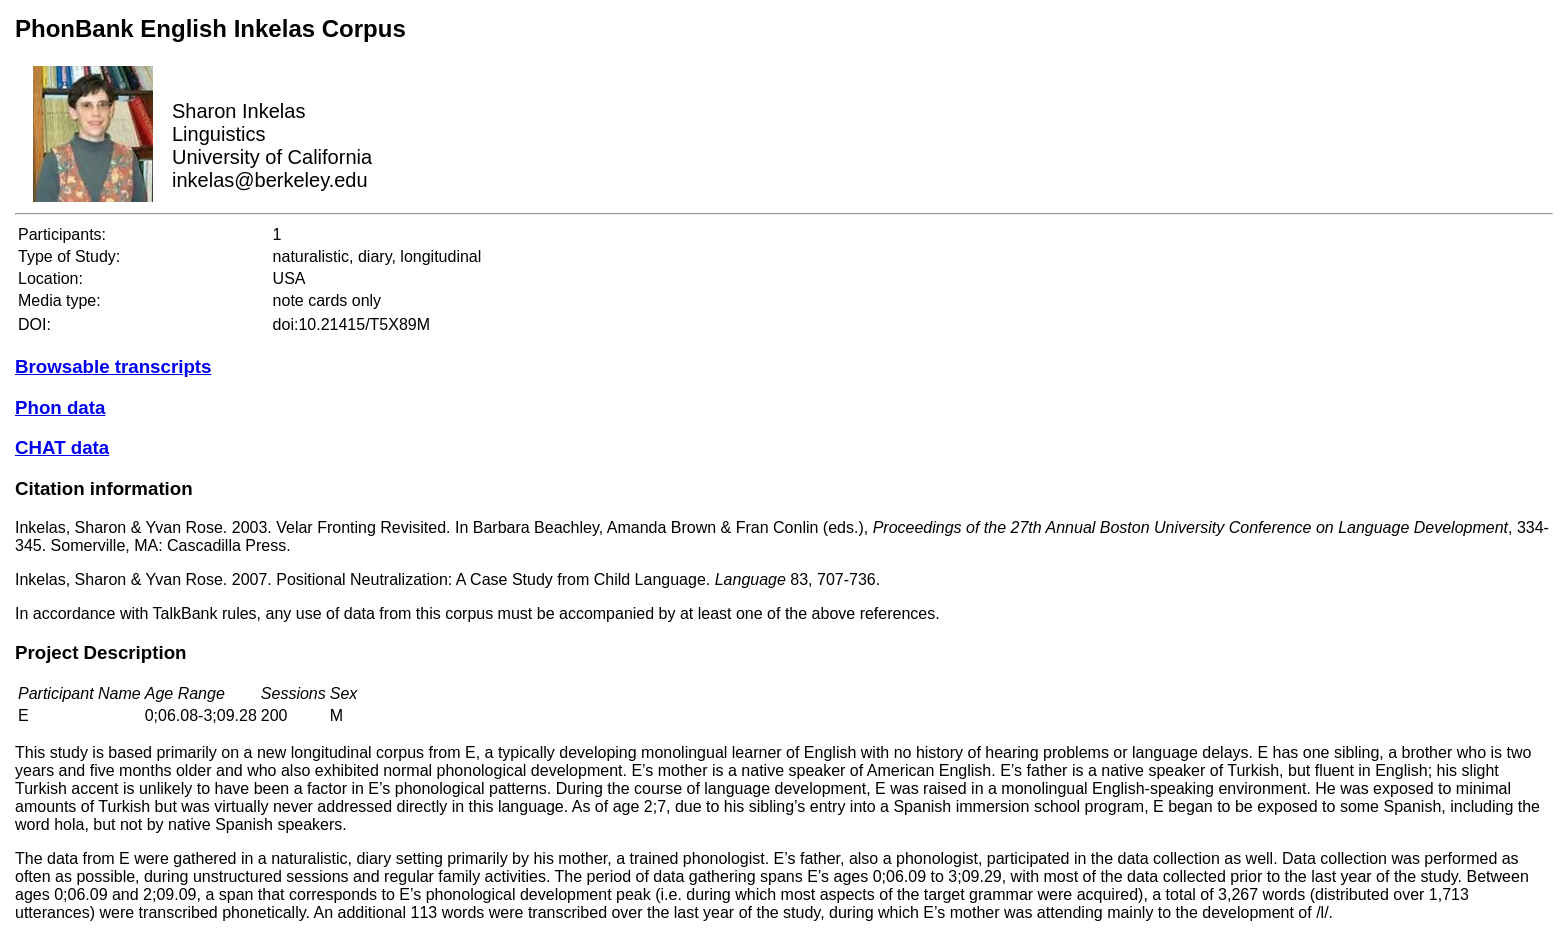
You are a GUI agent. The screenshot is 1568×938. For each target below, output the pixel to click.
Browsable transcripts (113, 366)
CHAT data (62, 447)
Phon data (60, 407)
